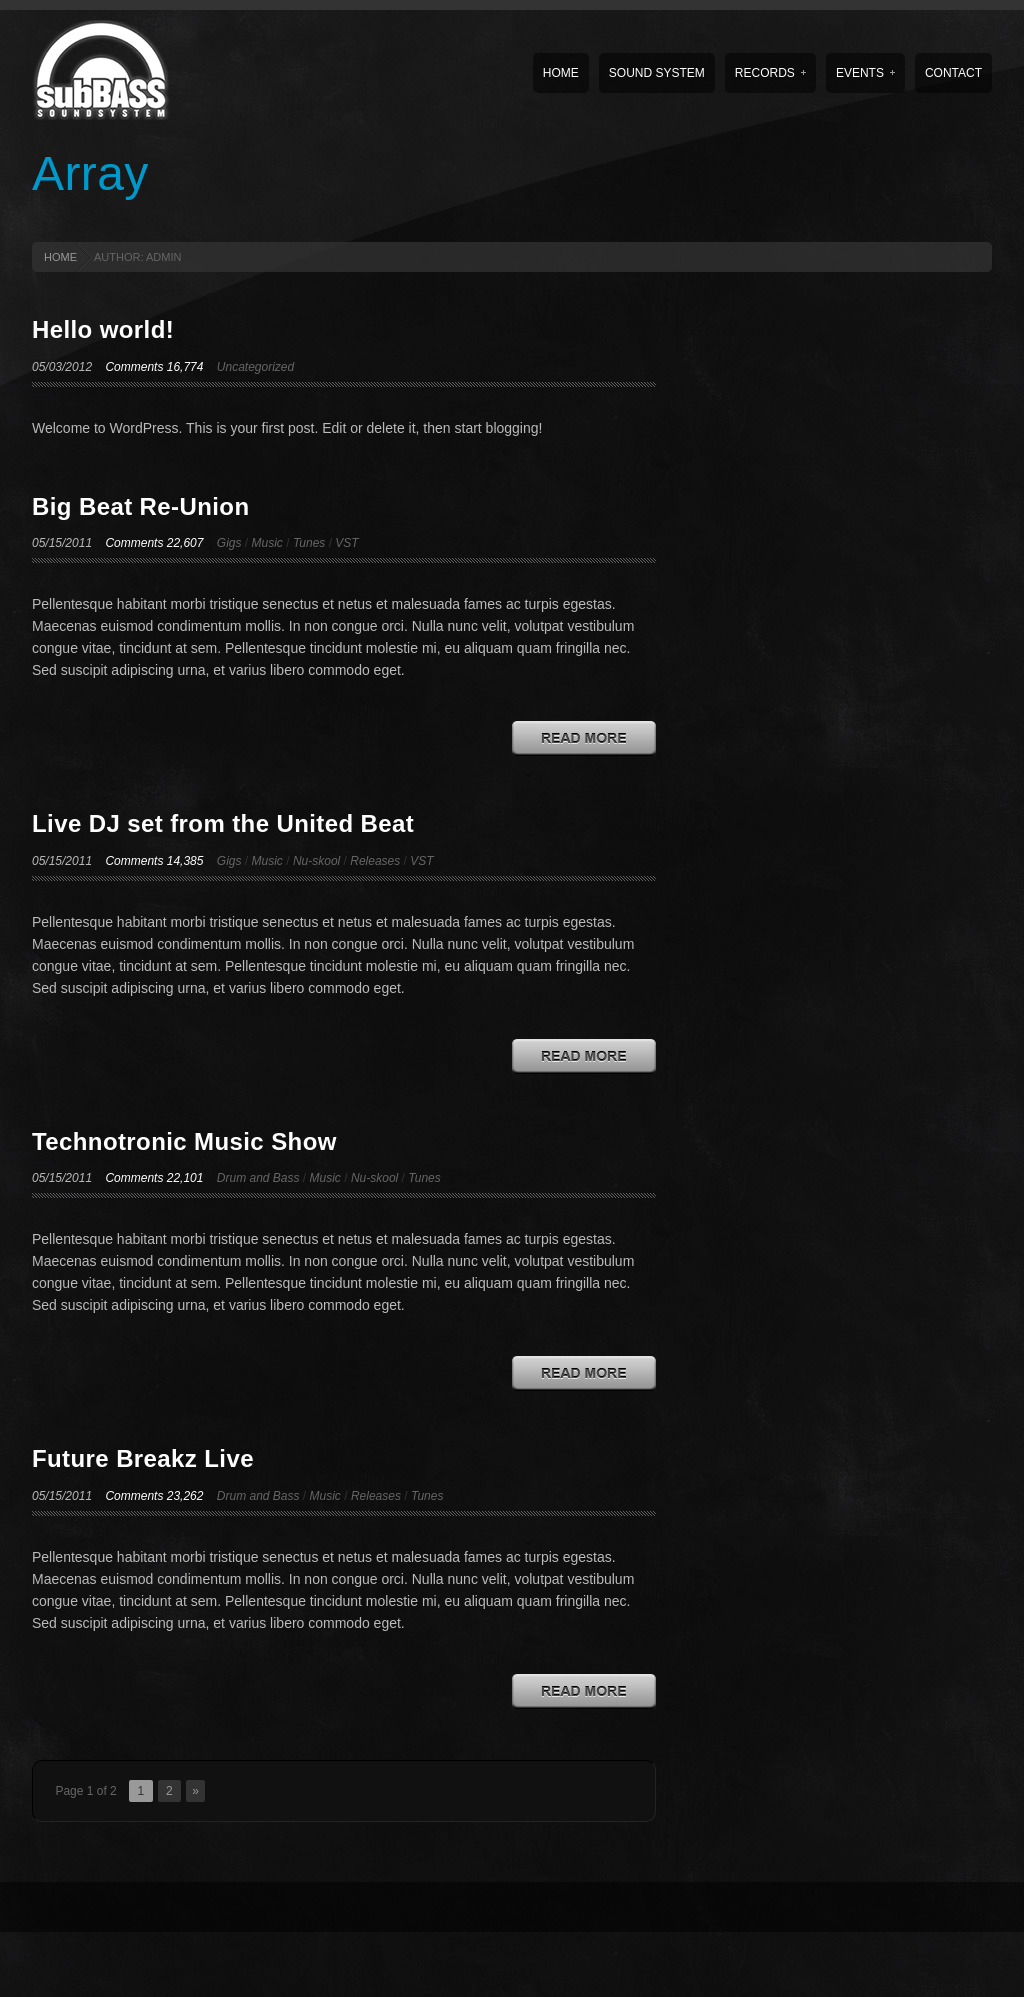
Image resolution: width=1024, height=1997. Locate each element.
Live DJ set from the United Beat (223, 823)
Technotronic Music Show (184, 1141)
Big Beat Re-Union (140, 506)
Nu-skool (316, 861)
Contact (953, 73)
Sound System (657, 73)
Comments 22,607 (154, 543)
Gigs (229, 543)
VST (346, 543)
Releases (375, 861)
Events (865, 73)
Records (770, 73)
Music (267, 543)
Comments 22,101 (154, 1178)
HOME (60, 257)
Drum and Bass (258, 1178)
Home (561, 73)
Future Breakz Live (143, 1458)
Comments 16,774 (154, 367)
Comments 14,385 (154, 861)
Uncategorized (255, 367)
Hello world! (103, 329)
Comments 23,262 (154, 1496)
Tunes (309, 543)
